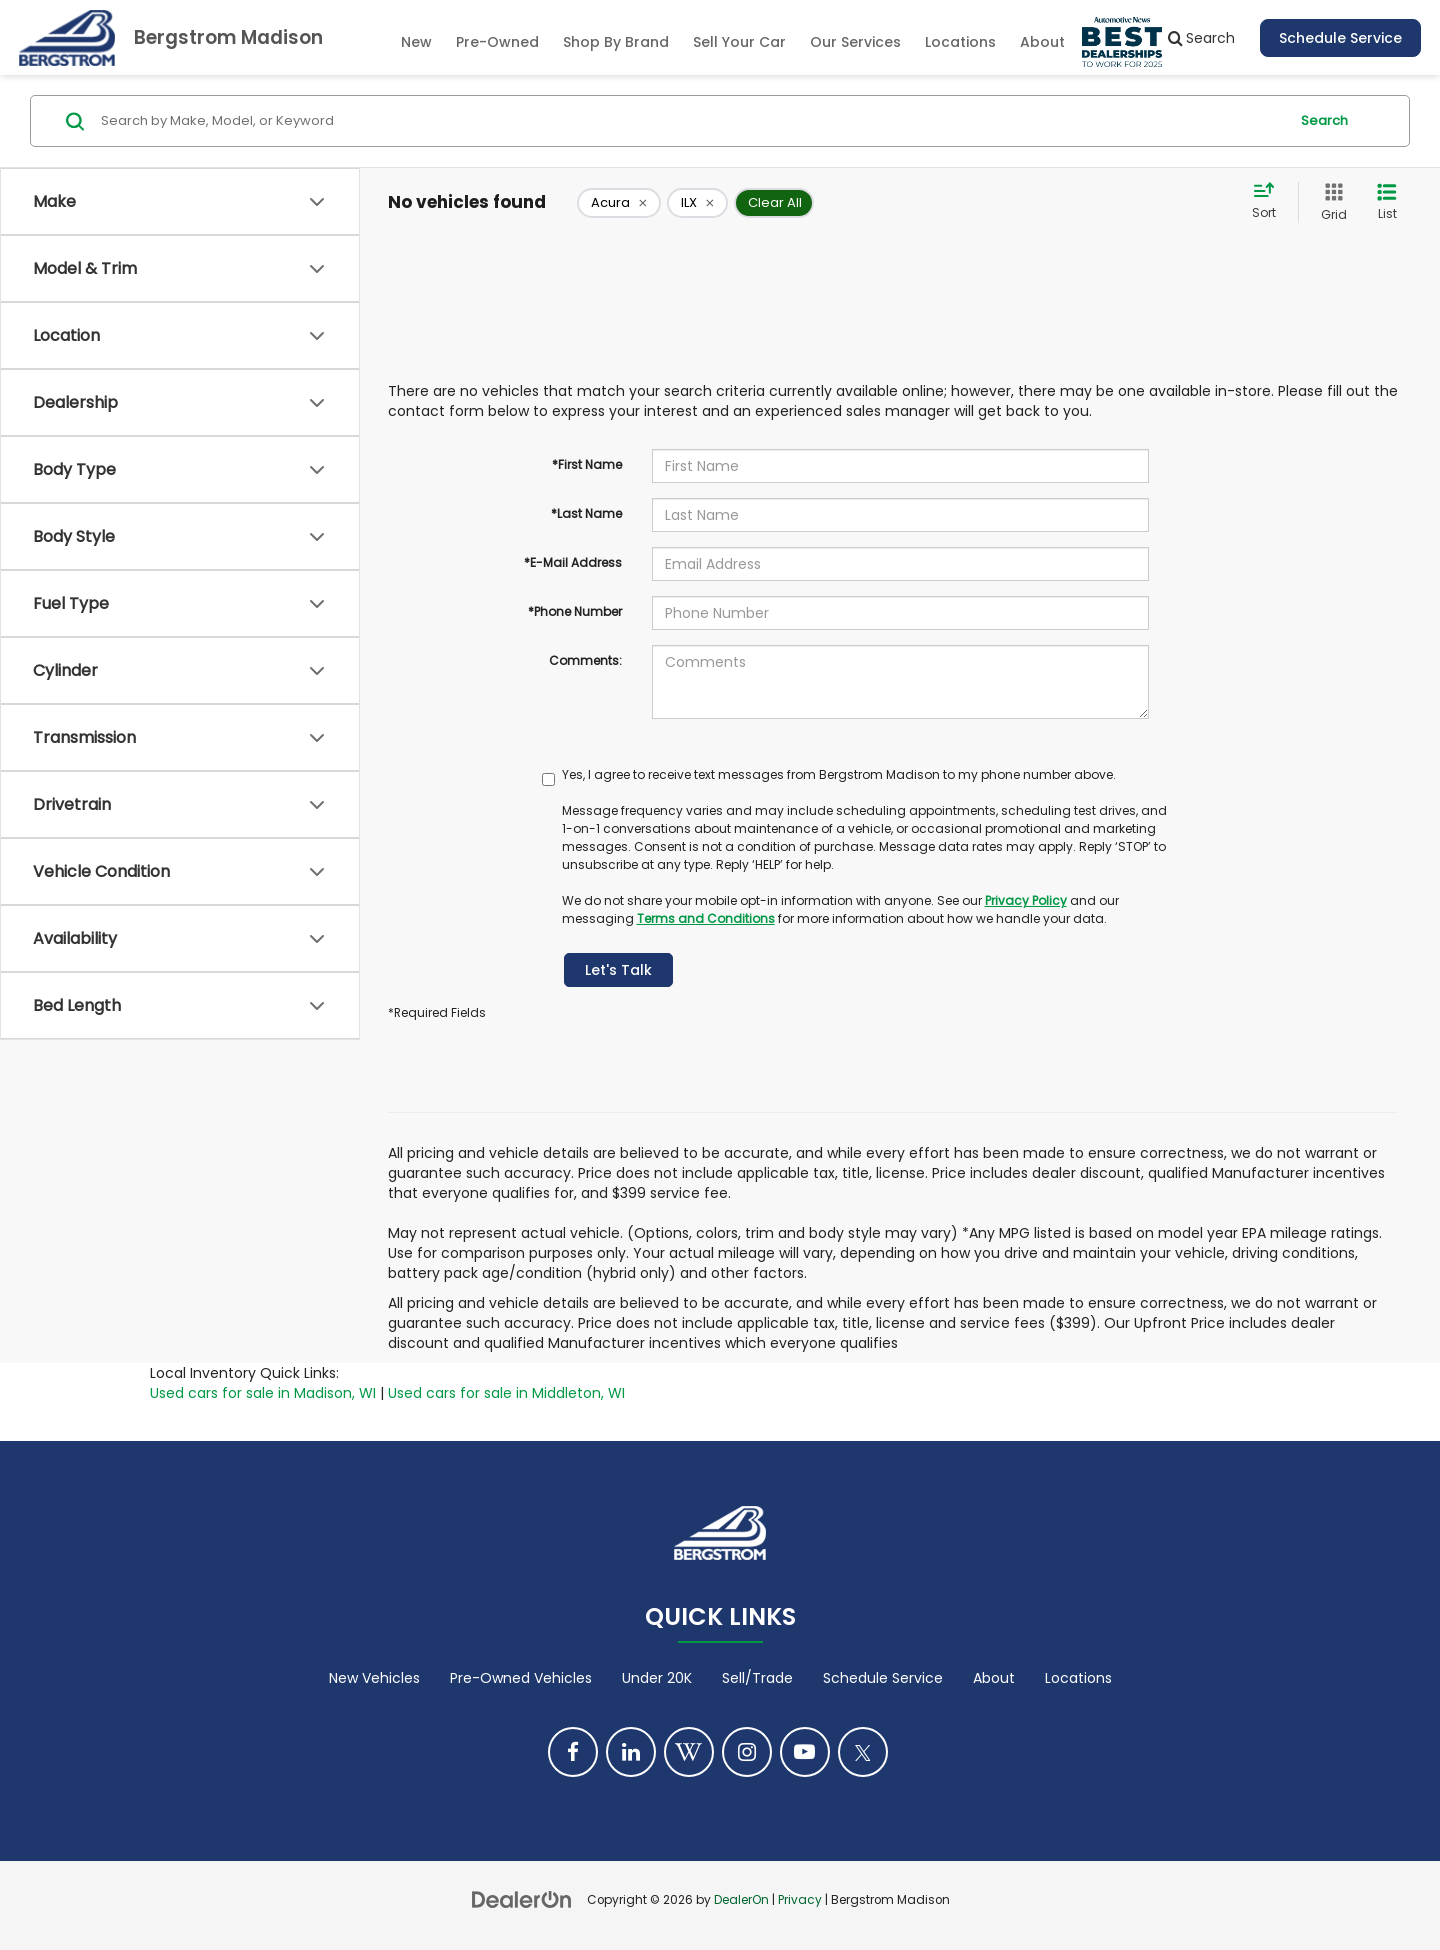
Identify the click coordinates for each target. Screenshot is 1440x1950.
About (994, 1678)
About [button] (1042, 42)
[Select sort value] (1270, 202)
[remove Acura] (619, 203)
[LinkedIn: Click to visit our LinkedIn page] (631, 1752)
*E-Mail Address (573, 562)
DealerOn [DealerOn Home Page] (741, 1900)
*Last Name (586, 513)
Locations (960, 42)
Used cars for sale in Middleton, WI (506, 1393)
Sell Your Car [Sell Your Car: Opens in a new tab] (739, 42)
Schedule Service (1340, 38)
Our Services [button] (855, 42)
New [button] (416, 42)
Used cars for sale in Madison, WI (263, 1393)
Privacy (800, 1900)
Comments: (585, 660)
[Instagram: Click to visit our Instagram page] (747, 1752)
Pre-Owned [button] (497, 42)
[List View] (1387, 202)
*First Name (587, 464)
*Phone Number (575, 611)
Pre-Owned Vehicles (521, 1678)
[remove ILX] (697, 203)
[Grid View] (1330, 202)
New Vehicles (374, 1678)
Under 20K (657, 1678)
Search (1324, 120)
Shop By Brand (616, 42)
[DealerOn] (522, 1899)
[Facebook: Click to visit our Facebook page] (573, 1752)
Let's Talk (618, 970)
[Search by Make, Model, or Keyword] (691, 121)
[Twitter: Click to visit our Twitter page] (863, 1752)
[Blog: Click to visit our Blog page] (689, 1752)
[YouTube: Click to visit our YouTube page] (805, 1752)
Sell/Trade (757, 1678)
